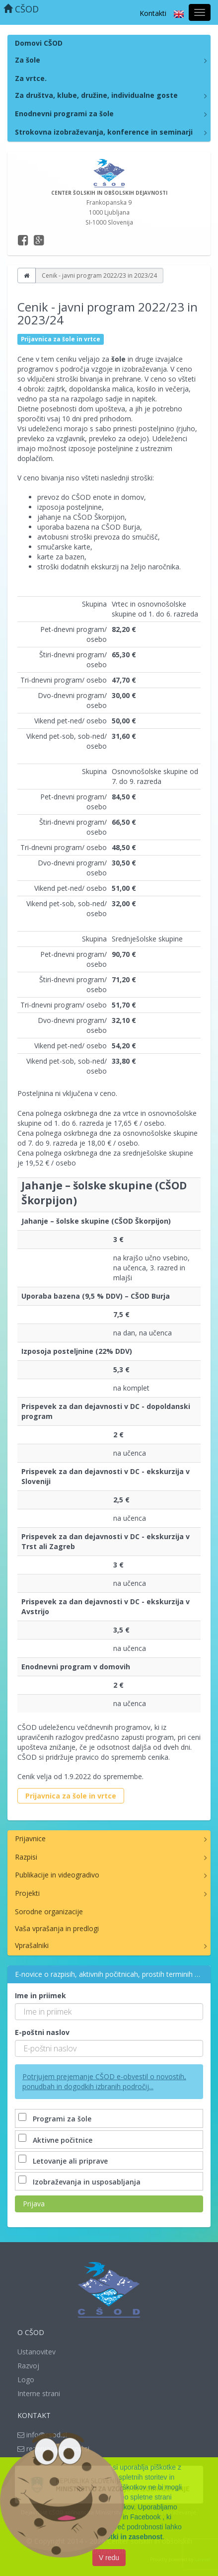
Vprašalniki (32, 1945)
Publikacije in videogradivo (57, 1874)
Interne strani (38, 2393)
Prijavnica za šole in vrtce (70, 1795)
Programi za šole (55, 2118)
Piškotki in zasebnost (127, 2538)
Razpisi (26, 1857)
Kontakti (153, 13)
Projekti (27, 1893)
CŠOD (21, 9)
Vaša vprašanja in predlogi (57, 1928)
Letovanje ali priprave (64, 2161)
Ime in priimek (40, 1995)
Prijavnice (30, 1838)
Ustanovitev (36, 2351)
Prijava (34, 2203)
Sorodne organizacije (49, 1911)
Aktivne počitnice (56, 2140)
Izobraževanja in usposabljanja (80, 2181)
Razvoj (28, 2365)
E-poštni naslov (42, 2032)
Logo (25, 2379)
